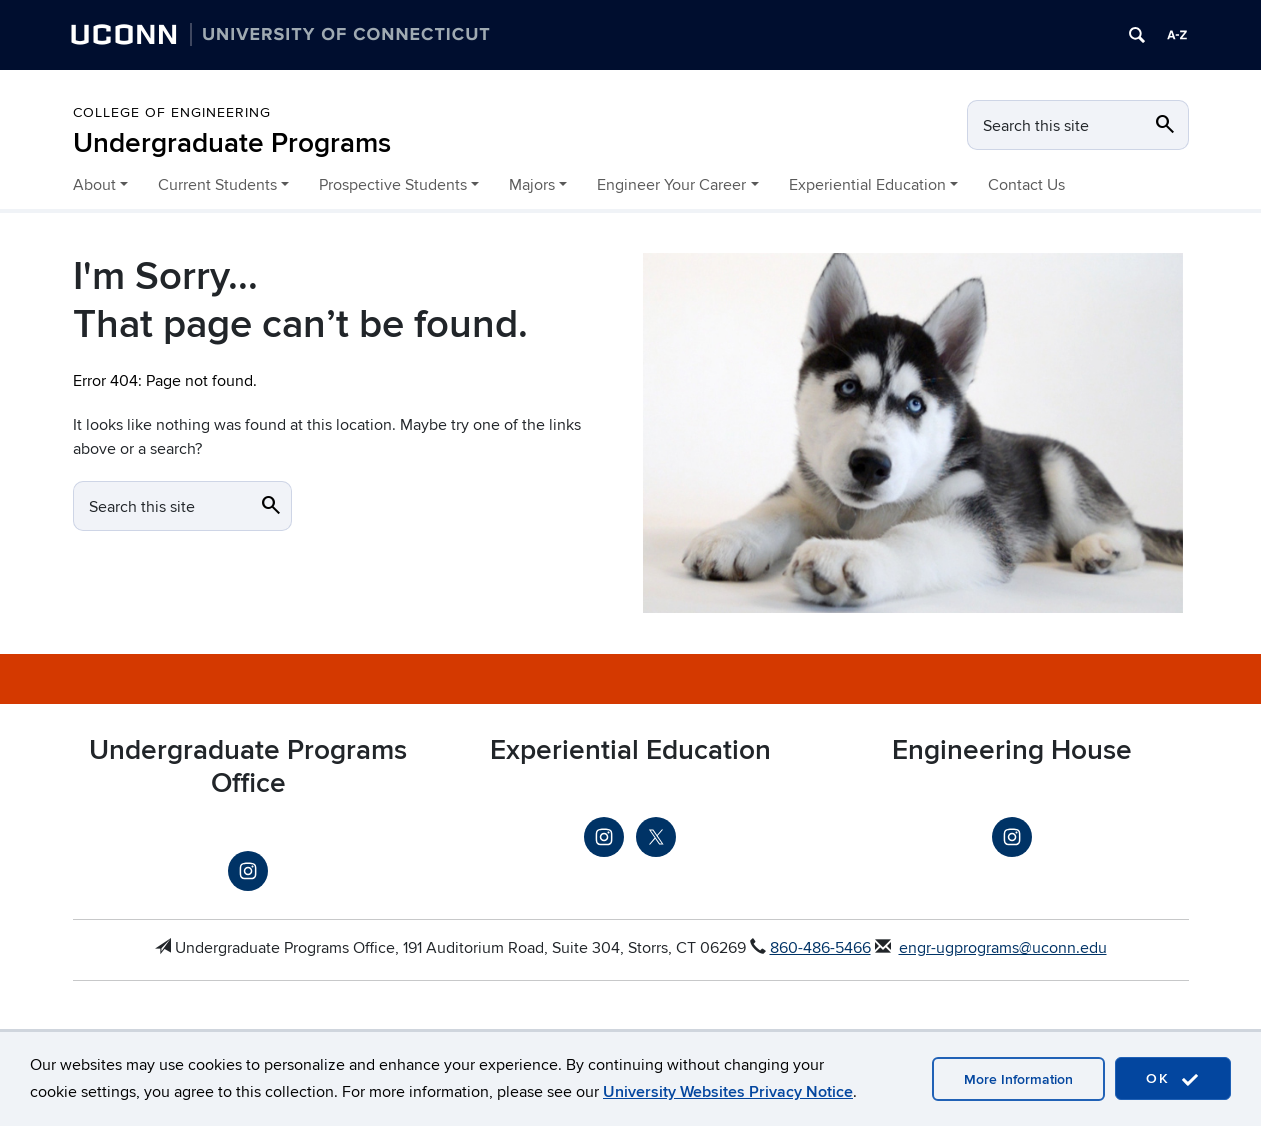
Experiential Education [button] (867, 185)
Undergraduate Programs (232, 143)
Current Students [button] (217, 185)
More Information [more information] (1018, 1079)
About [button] (94, 185)
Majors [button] (532, 185)
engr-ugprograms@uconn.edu (1003, 948)
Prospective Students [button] (393, 185)
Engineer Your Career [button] (671, 185)
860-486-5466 (820, 948)
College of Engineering (172, 112)
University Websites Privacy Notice (728, 1092)
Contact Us (1026, 185)
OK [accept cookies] (1173, 1079)
